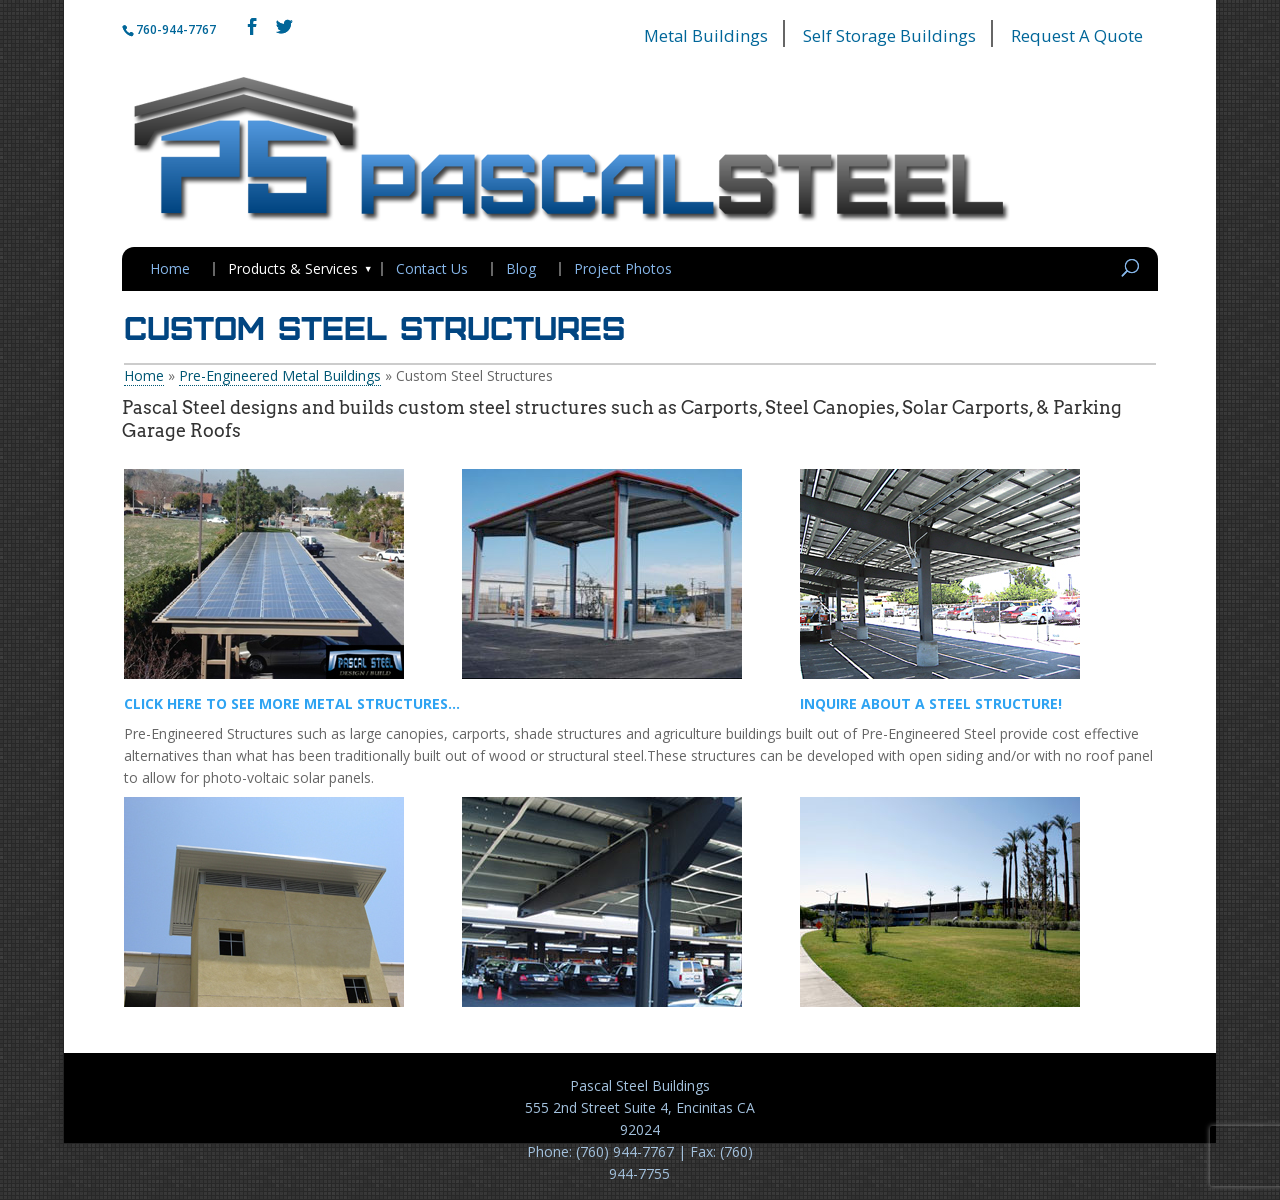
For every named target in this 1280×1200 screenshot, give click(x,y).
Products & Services (293, 269)
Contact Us (432, 269)
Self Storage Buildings (889, 35)
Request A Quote (1077, 35)
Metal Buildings (706, 35)
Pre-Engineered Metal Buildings (280, 375)
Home (170, 269)
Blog (521, 269)
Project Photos (623, 269)
